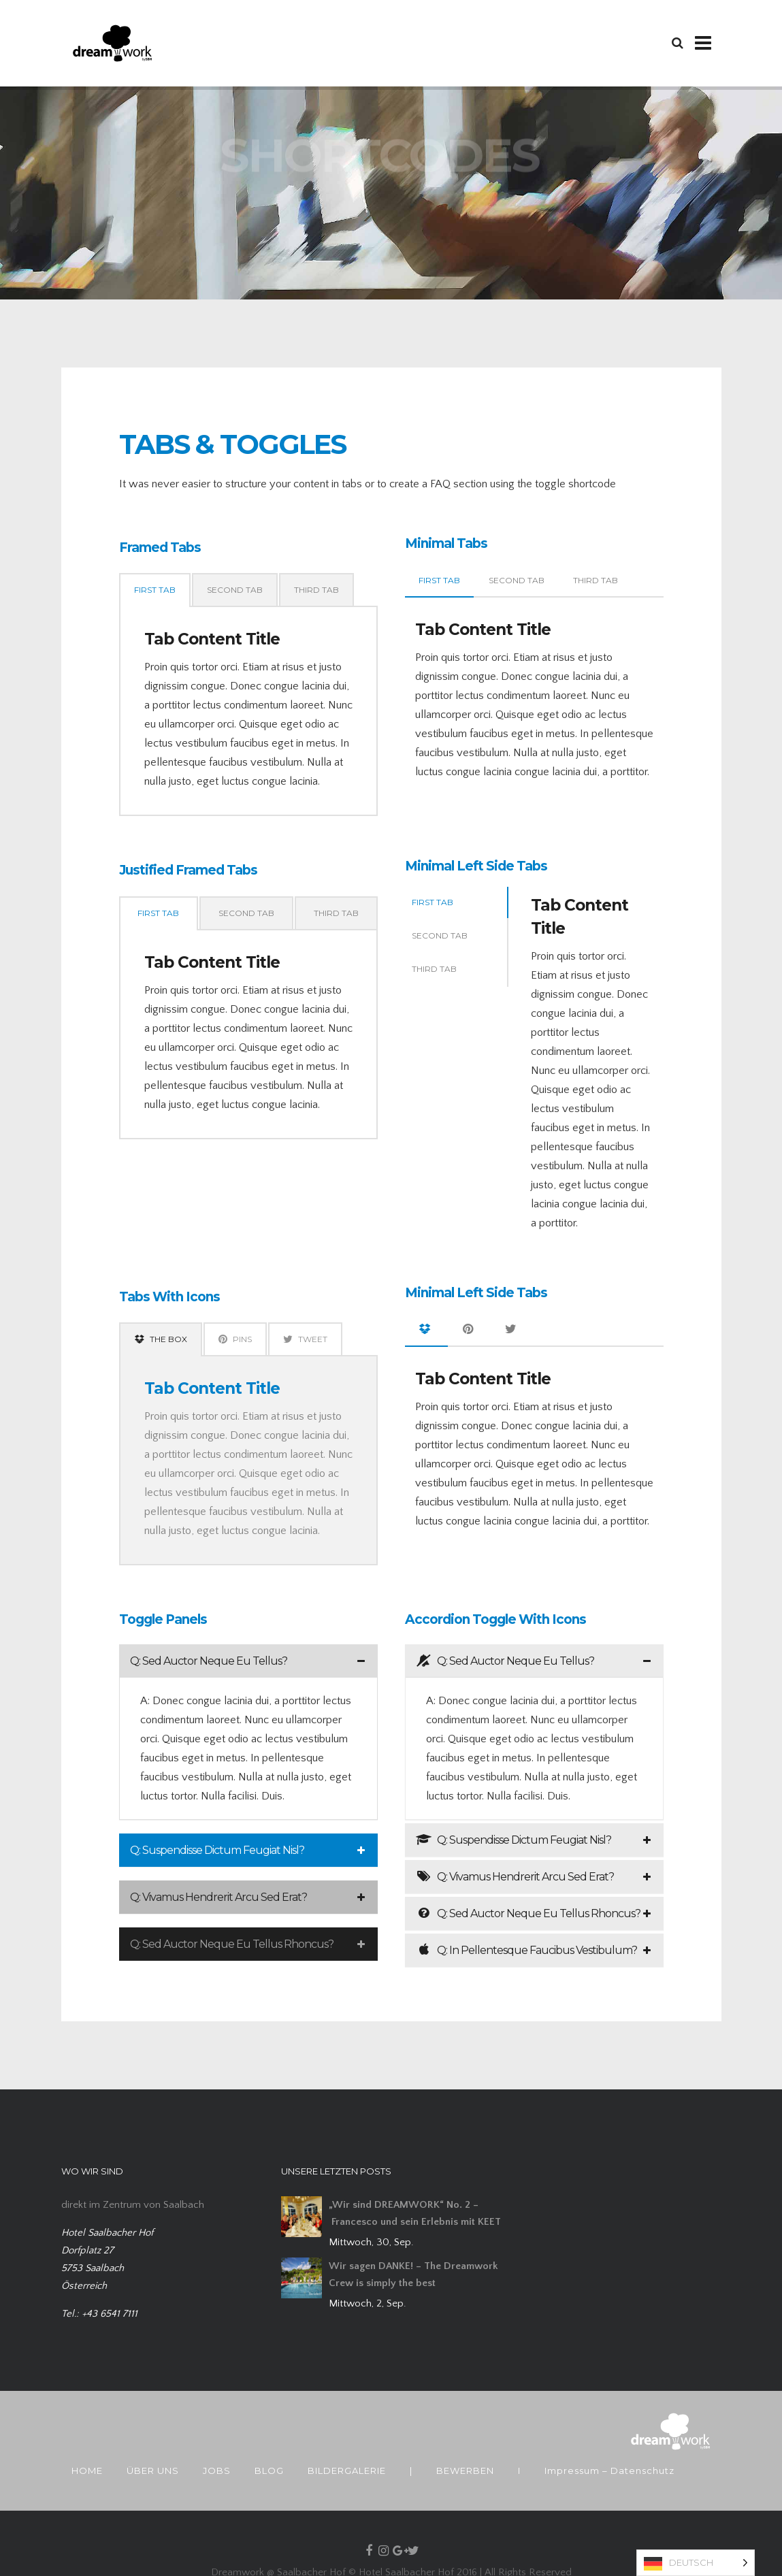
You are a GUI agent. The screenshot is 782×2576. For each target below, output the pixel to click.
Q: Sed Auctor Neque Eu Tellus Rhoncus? (231, 1944)
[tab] (248, 1661)
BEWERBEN (465, 2470)
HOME (87, 2470)
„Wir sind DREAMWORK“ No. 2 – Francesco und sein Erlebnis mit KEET (415, 2213)
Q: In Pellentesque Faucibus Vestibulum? (526, 1950)
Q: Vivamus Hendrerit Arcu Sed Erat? (218, 1897)
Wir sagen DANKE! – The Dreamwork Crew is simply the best (413, 2274)
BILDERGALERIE (347, 2470)
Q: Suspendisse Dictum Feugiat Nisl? (217, 1850)
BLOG (269, 2470)
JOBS (217, 2470)
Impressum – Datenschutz (609, 2470)
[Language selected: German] (695, 2562)
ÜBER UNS (153, 2470)
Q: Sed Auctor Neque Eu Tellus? (208, 1660)
